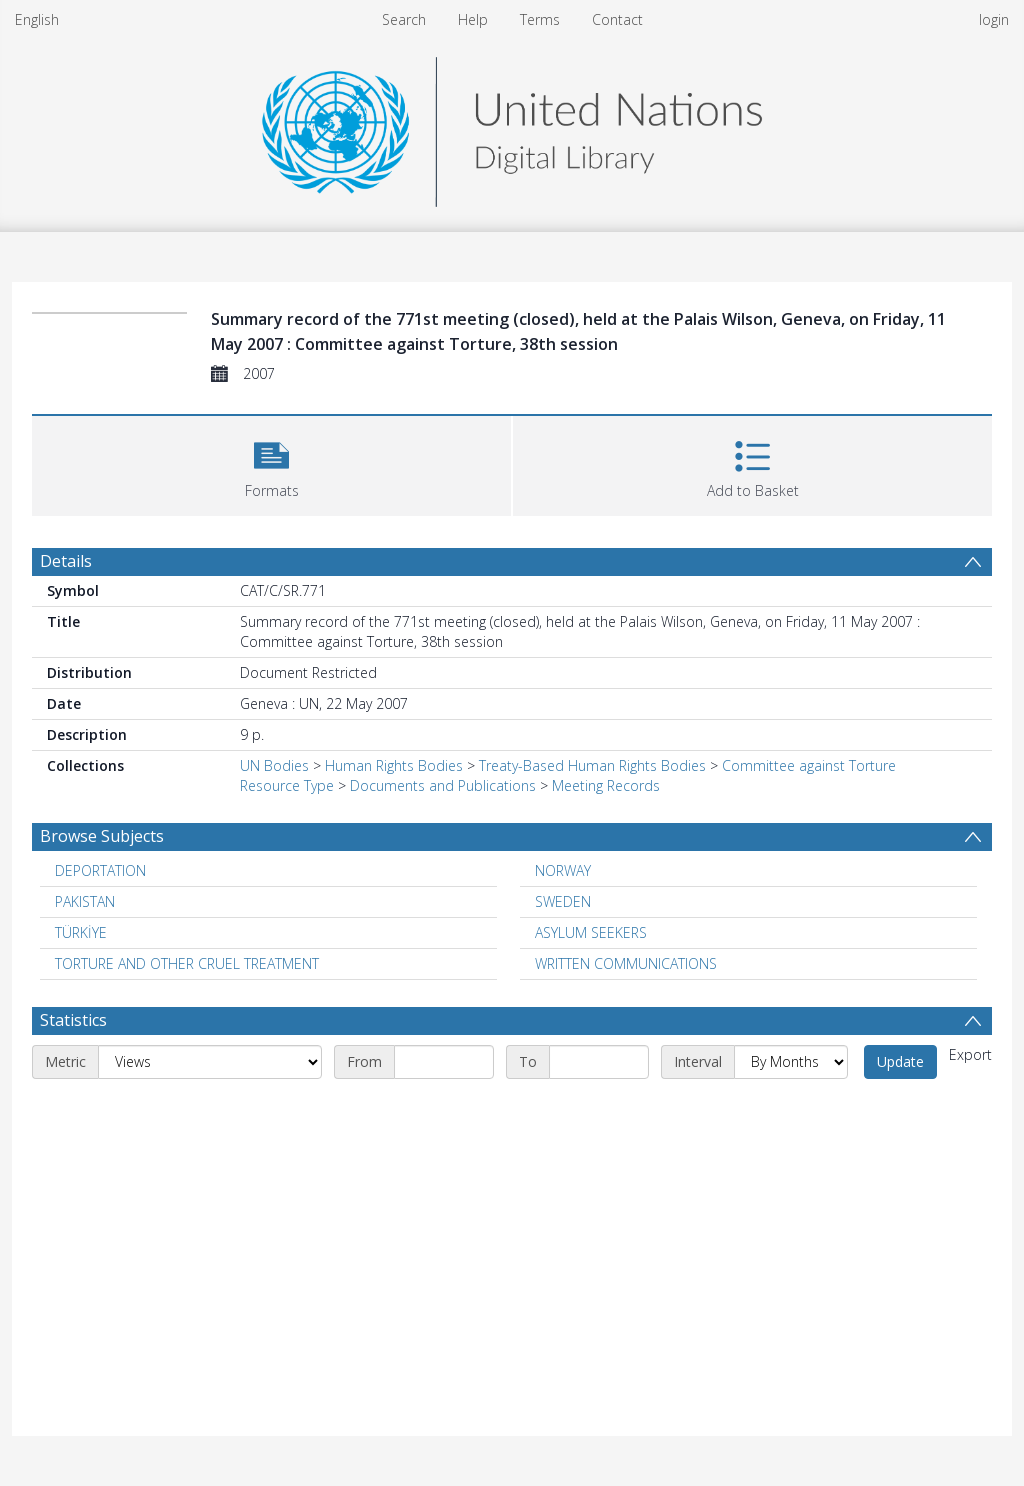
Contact (617, 19)
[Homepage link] (512, 126)
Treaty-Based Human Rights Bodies (592, 765)
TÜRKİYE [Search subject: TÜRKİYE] (81, 932)
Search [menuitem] (404, 19)
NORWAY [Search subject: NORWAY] (563, 870)
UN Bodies (274, 765)
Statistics (73, 1020)
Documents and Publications (443, 785)
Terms (540, 19)
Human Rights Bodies (394, 765)
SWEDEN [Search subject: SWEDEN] (563, 901)
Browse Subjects (102, 836)
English (37, 19)
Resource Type (287, 785)
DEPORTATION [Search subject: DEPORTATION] (100, 870)
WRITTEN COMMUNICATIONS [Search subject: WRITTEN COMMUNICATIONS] (626, 963)
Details (66, 561)
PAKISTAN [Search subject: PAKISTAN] (85, 901)
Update (900, 1061)
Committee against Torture (809, 765)
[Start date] (444, 1062)
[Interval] (791, 1062)
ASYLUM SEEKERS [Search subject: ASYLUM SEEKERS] (591, 932)
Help (473, 19)
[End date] (599, 1062)
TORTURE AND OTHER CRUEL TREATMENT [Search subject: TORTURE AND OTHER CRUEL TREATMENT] (187, 963)
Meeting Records (606, 785)
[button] (271, 463)
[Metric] (210, 1062)
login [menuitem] (994, 19)
